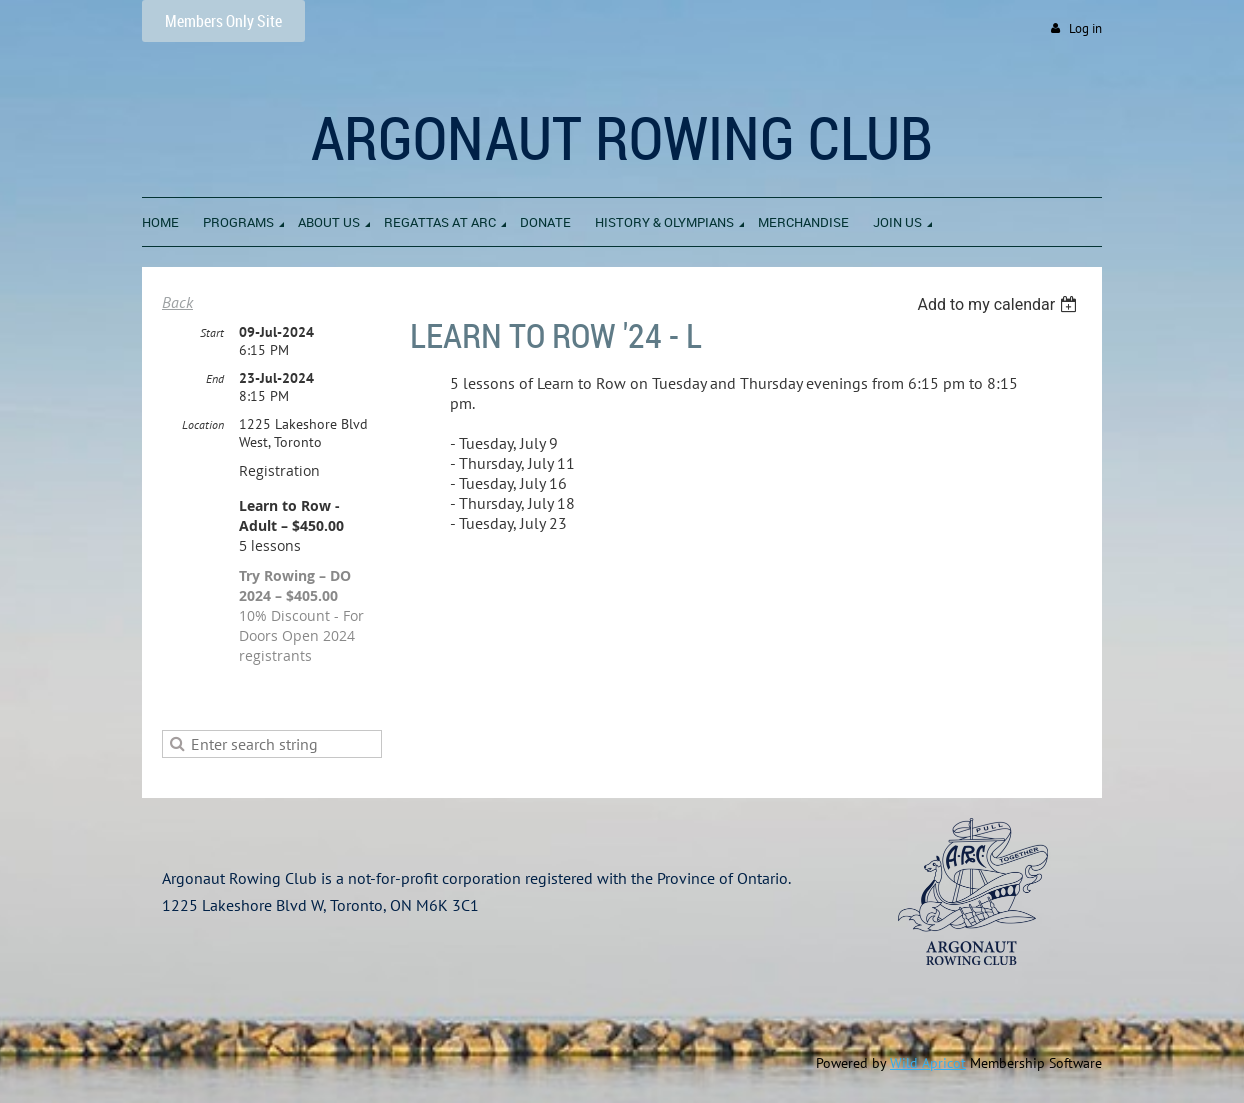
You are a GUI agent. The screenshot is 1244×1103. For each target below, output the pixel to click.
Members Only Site (223, 21)
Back (177, 302)
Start (212, 332)
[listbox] (999, 304)
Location (203, 424)
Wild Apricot (928, 1063)
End (215, 378)
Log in (1085, 28)
